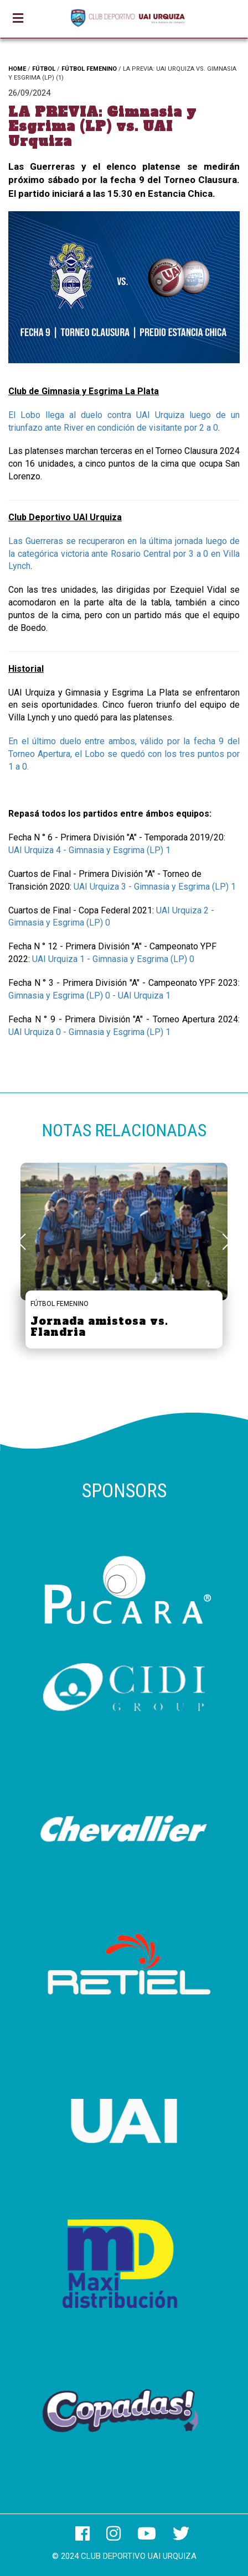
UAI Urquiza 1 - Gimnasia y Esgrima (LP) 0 (113, 959)
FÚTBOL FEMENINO (89, 68)
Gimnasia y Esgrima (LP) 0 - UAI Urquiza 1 (89, 995)
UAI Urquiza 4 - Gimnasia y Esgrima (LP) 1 (89, 850)
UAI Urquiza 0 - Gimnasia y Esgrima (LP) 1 (89, 1032)
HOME (17, 68)
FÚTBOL (43, 68)
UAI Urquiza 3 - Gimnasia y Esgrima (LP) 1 (155, 886)
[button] (226, 1242)
